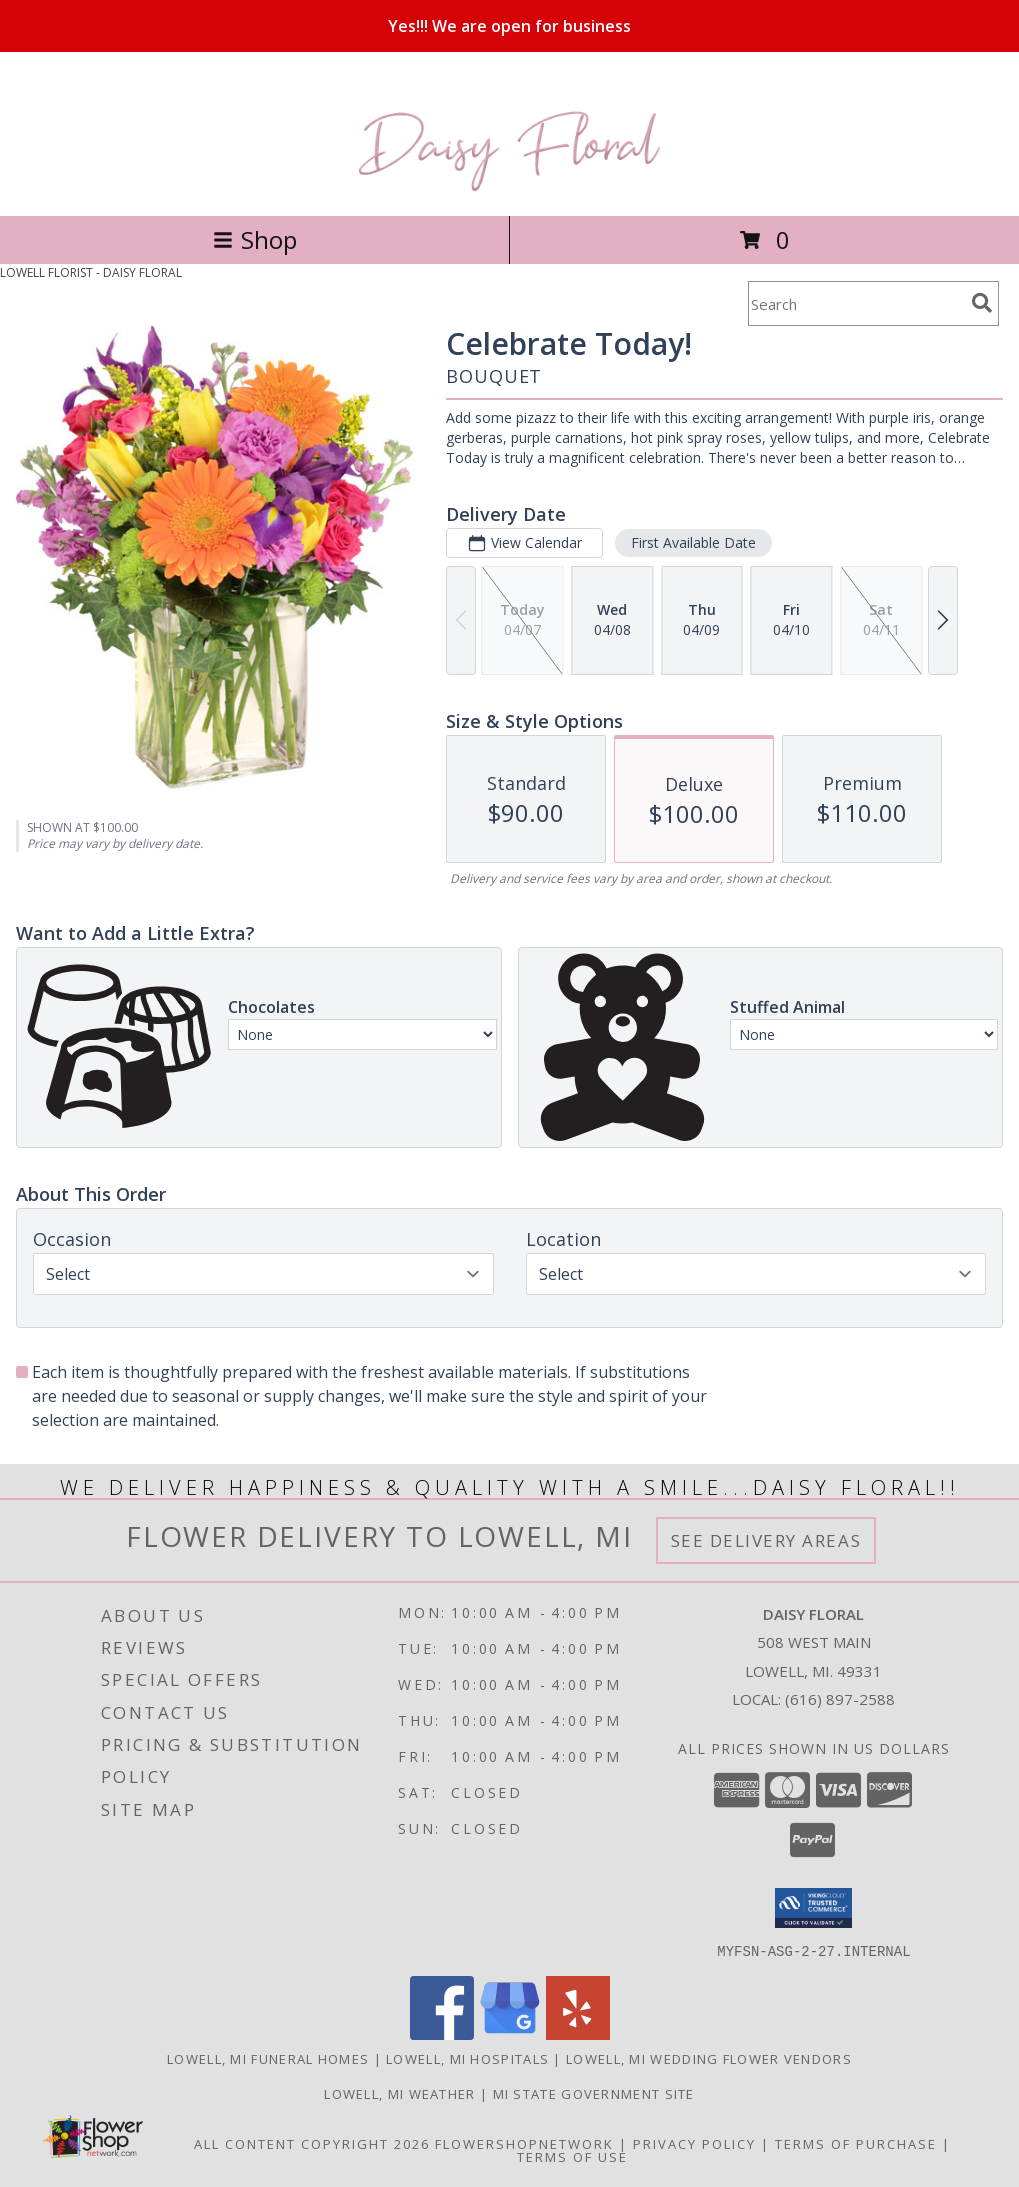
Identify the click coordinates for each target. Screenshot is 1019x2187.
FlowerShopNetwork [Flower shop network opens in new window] (524, 2143)
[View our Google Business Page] (510, 2033)
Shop (255, 239)
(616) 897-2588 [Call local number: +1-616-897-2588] (840, 1699)
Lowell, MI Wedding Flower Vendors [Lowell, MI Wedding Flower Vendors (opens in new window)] (709, 2058)
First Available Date (693, 542)
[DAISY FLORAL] (509, 186)
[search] (982, 303)
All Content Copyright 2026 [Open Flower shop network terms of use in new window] (312, 2143)
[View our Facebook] (442, 2033)
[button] (813, 1908)
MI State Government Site (594, 2093)
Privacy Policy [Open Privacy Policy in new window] (694, 2143)
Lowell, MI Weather (399, 2093)
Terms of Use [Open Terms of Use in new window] (572, 2156)
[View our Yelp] (578, 2033)
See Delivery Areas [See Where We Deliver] (766, 1540)
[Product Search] (856, 303)
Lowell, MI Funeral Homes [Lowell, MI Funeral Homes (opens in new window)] (268, 2058)
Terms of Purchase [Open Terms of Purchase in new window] (856, 2143)
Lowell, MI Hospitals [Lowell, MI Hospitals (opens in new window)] (467, 2058)
